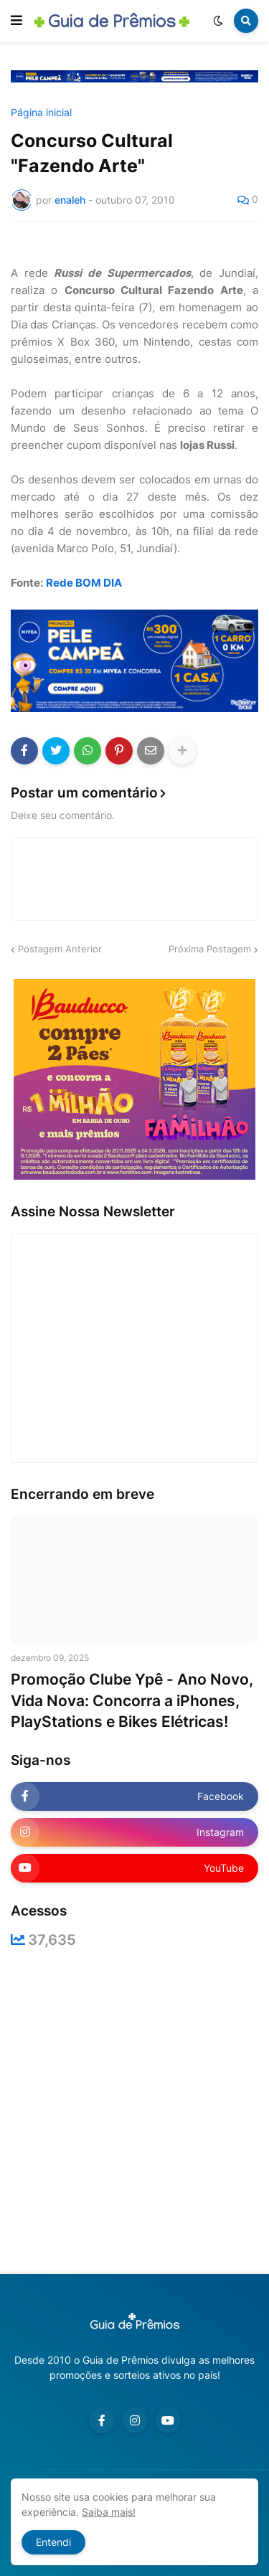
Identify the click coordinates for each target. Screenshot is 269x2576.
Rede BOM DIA (84, 582)
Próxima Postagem (210, 949)
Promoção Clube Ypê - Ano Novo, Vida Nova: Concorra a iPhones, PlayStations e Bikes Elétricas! (132, 1700)
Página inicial (41, 113)
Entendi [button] (53, 2542)
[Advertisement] (134, 2110)
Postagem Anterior (60, 949)
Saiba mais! (109, 2512)
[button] (16, 21)
